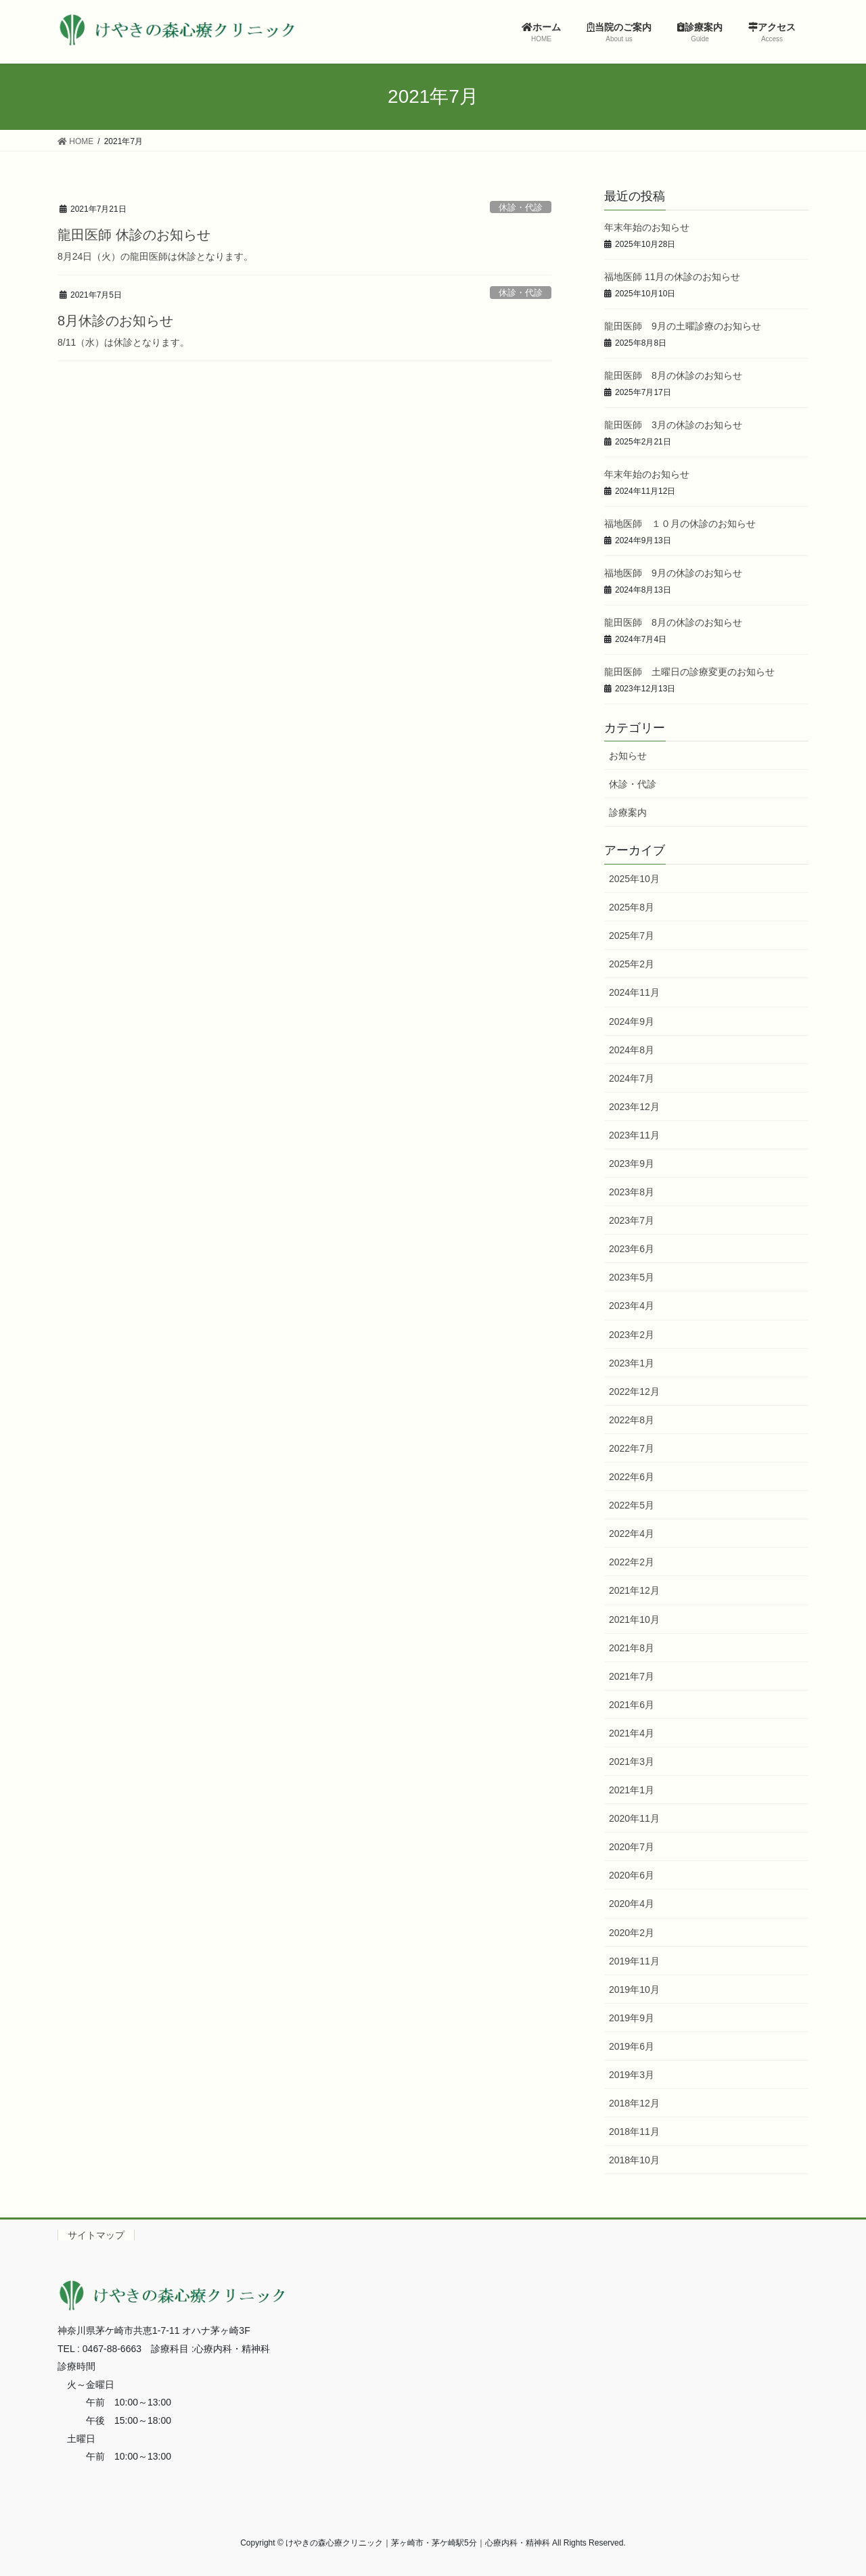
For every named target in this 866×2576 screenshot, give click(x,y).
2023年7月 (631, 1220)
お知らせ (628, 755)
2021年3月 (631, 1761)
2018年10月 (634, 2160)
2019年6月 (631, 2046)
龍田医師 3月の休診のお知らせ (673, 424)
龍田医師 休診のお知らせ (134, 234)
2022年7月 (631, 1448)
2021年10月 (634, 1619)
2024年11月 (634, 992)
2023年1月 (631, 1363)
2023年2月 (631, 1334)
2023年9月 (631, 1163)
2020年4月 (631, 1903)
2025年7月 (631, 935)
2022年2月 (631, 1562)
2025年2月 (631, 964)
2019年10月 (634, 1989)
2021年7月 (631, 1676)
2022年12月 (634, 1391)
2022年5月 (631, 1505)
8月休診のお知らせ (115, 320)
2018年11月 (634, 2131)
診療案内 (628, 812)
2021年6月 (631, 1704)
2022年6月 (631, 1476)
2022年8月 (631, 1419)
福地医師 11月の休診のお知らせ (672, 276)
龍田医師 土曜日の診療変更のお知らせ (689, 671)
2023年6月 (631, 1248)
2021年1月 (631, 1790)
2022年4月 (631, 1533)
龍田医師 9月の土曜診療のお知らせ (682, 326)
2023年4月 (631, 1305)
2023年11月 (634, 1135)
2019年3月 (631, 2074)
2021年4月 (631, 1733)
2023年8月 (631, 1192)
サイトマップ (96, 2235)
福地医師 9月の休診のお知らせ (673, 573)
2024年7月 (631, 1078)
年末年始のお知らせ (646, 227)
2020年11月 (634, 1818)
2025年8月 (631, 907)
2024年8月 (631, 1049)
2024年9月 (631, 1021)
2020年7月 (631, 1846)
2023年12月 (634, 1106)
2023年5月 (631, 1277)
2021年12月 (634, 1590)
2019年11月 (634, 1961)
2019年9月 (631, 2018)
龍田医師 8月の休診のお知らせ (673, 375)
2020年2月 (631, 1932)
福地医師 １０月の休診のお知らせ (680, 523)
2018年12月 (634, 2103)
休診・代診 (521, 207)
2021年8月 (631, 1647)
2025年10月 (634, 878)
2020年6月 (631, 1875)
